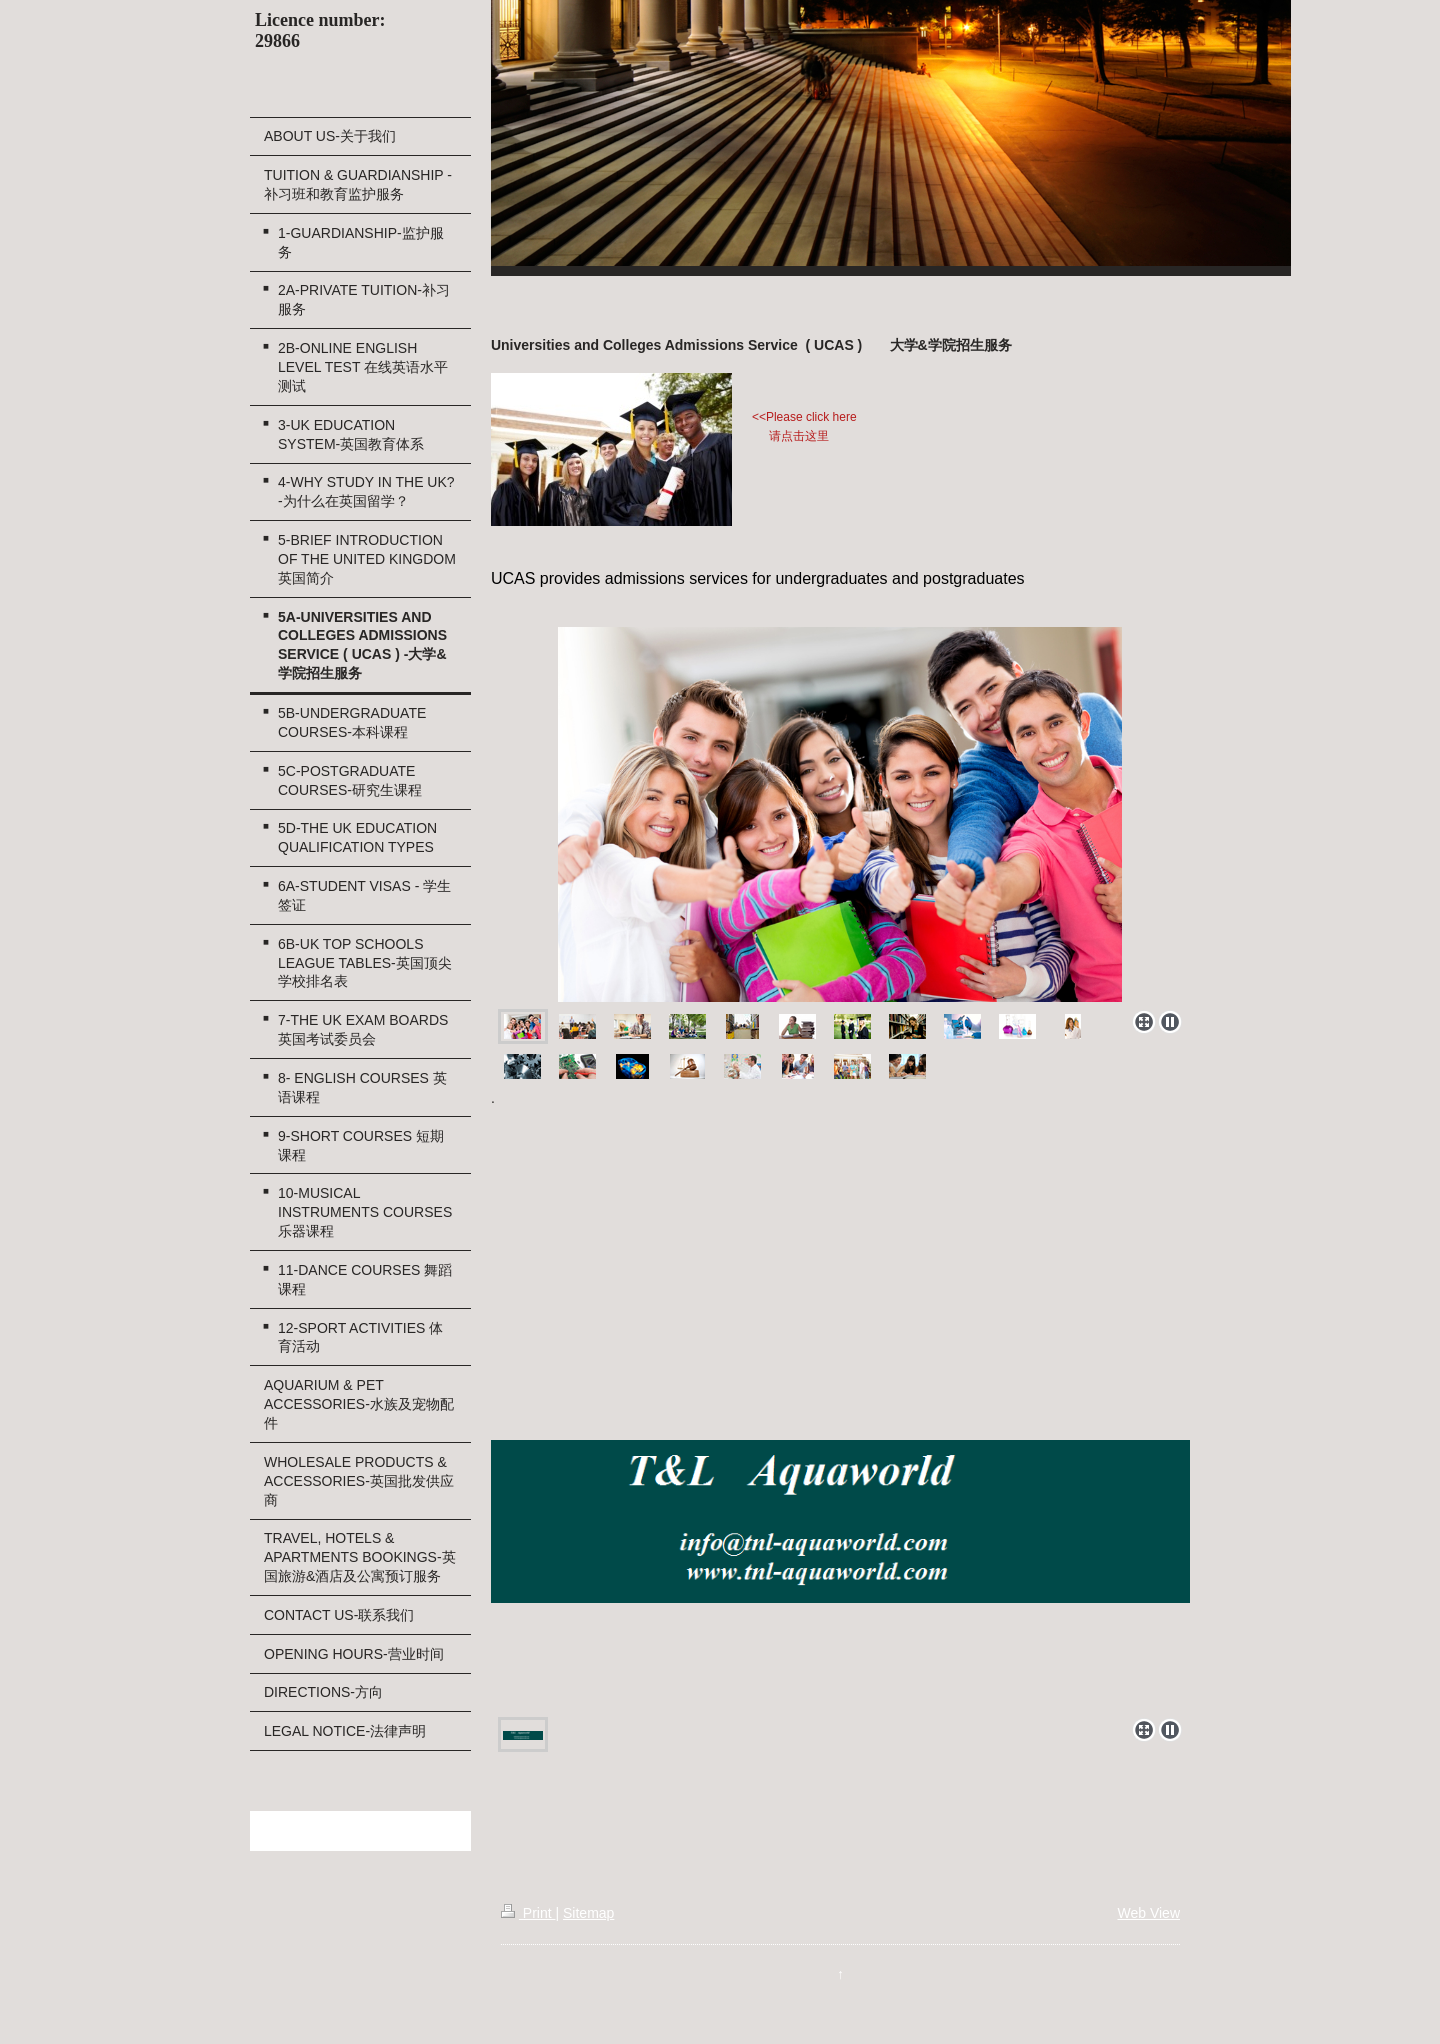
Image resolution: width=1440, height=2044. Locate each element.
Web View (1148, 1913)
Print (528, 1913)
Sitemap (588, 1913)
